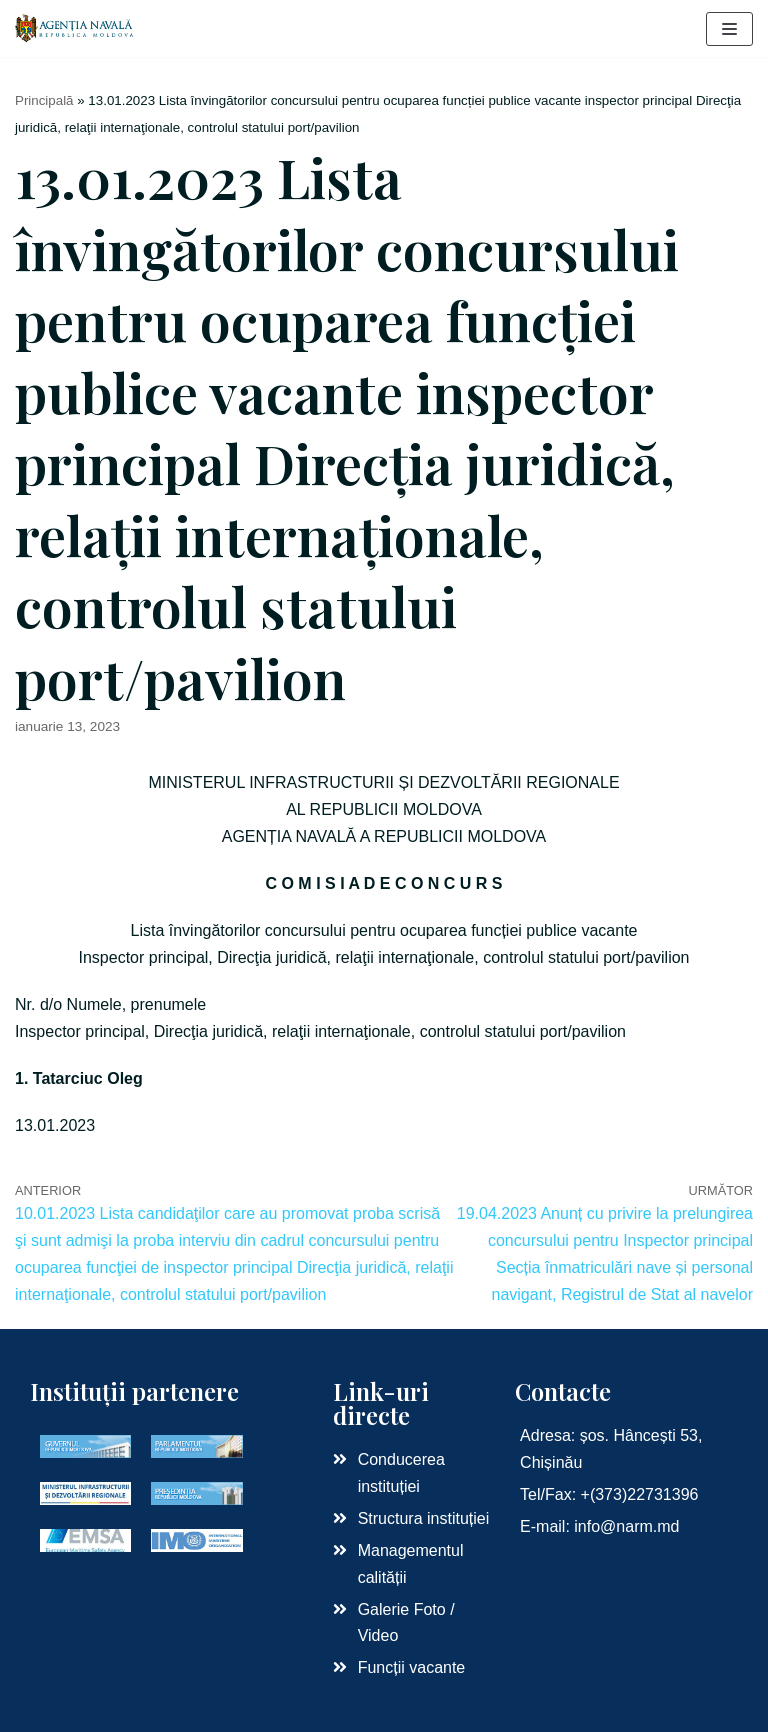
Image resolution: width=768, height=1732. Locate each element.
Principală (44, 100)
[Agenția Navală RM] (75, 28)
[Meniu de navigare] (729, 29)
